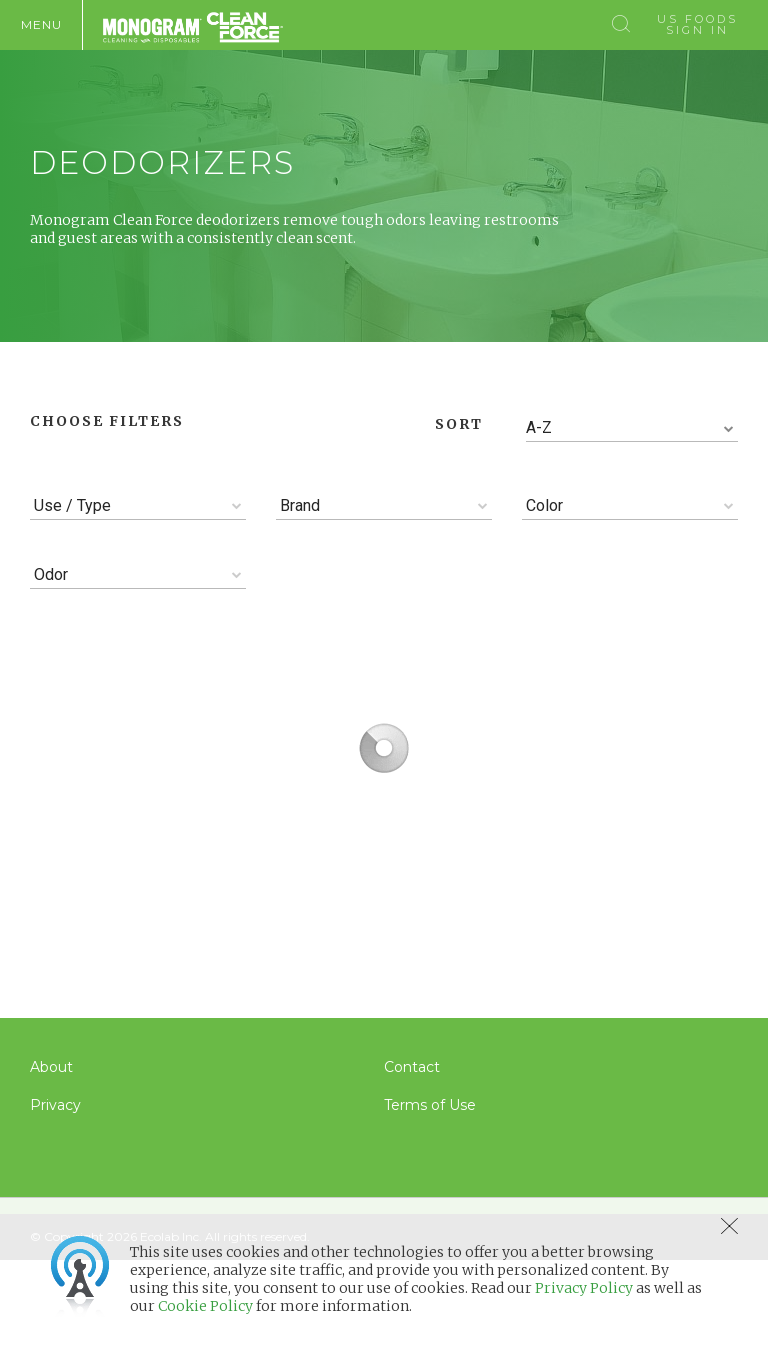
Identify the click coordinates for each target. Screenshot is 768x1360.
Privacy (55, 1105)
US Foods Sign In (697, 25)
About (51, 1067)
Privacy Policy (584, 1288)
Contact (412, 1067)
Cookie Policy (205, 1306)
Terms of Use (430, 1105)
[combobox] (632, 428)
